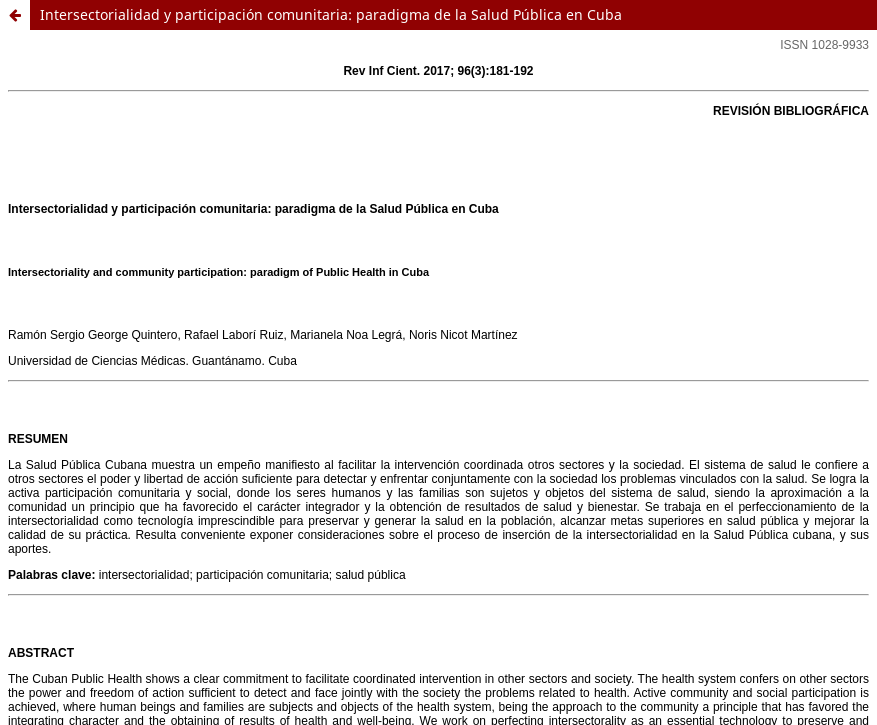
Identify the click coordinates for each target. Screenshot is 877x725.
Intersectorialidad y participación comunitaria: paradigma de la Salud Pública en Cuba (331, 14)
